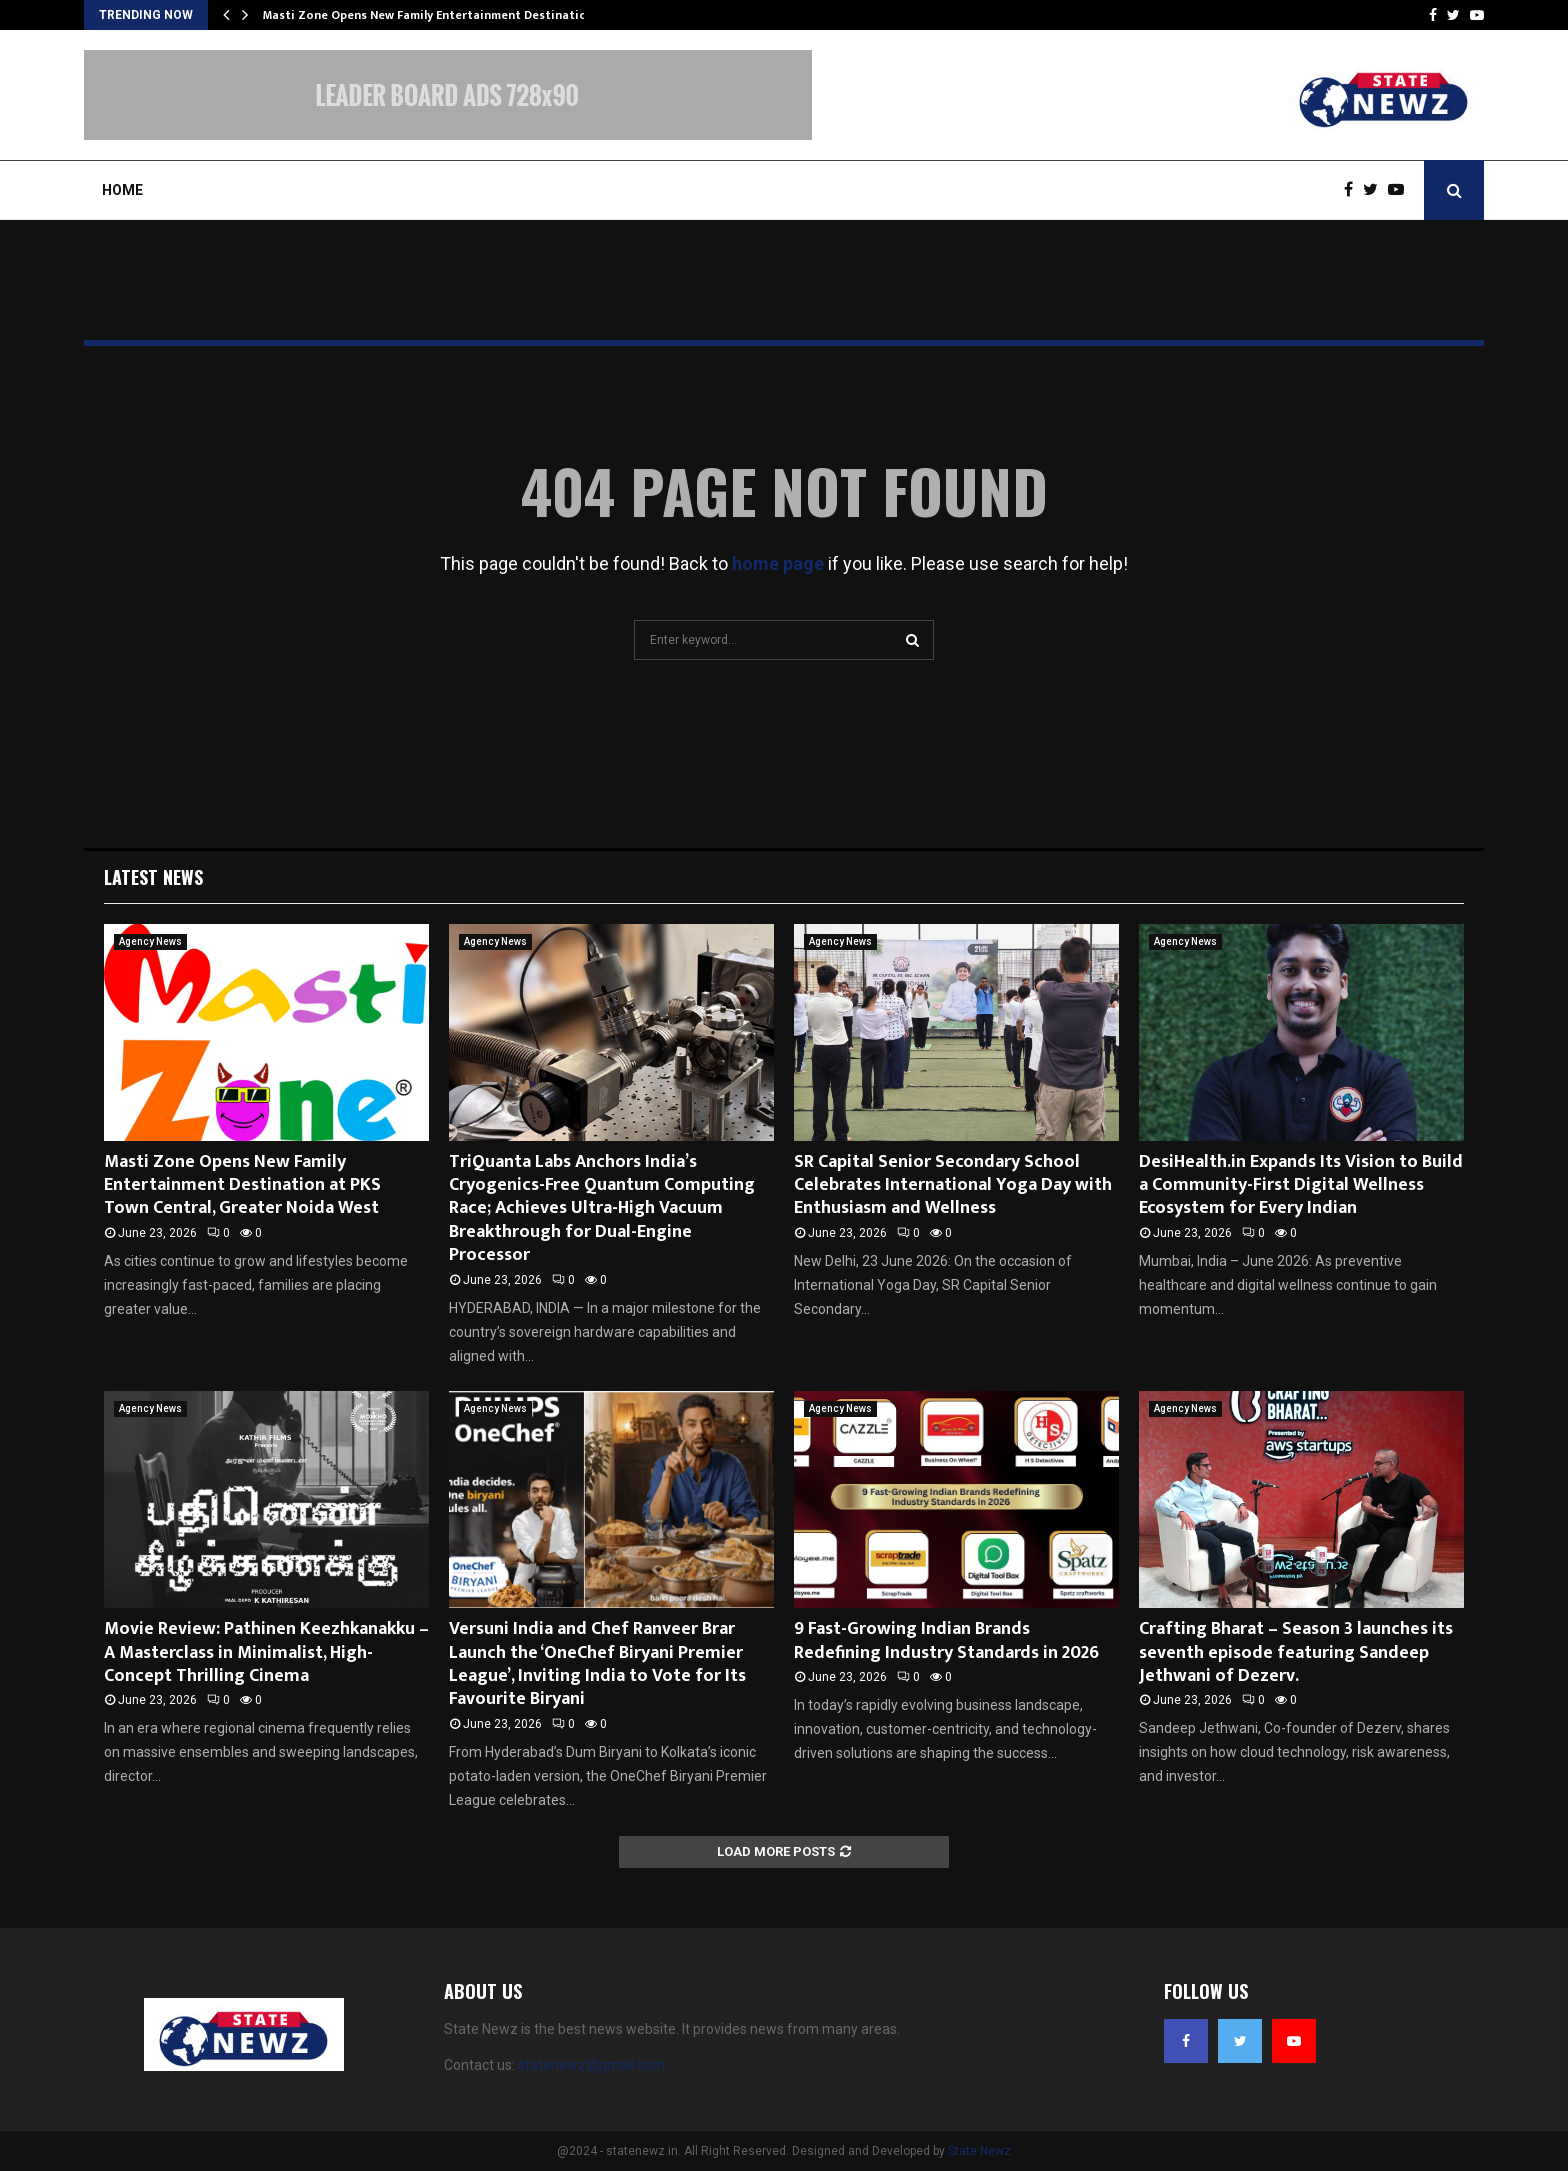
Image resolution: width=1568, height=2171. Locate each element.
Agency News (150, 941)
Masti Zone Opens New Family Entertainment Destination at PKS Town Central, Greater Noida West (242, 1185)
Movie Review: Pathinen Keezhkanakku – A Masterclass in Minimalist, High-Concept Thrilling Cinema (266, 1652)
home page (778, 563)
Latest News (153, 877)
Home (122, 190)
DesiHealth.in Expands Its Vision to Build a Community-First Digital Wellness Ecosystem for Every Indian (1301, 1185)
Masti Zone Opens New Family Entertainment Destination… (433, 15)
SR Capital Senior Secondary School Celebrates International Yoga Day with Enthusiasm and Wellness (953, 1185)
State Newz (979, 2151)
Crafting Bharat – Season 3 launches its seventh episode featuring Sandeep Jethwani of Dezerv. (1296, 1652)
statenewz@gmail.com (591, 2065)
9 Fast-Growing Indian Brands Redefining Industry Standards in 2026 (946, 1640)
